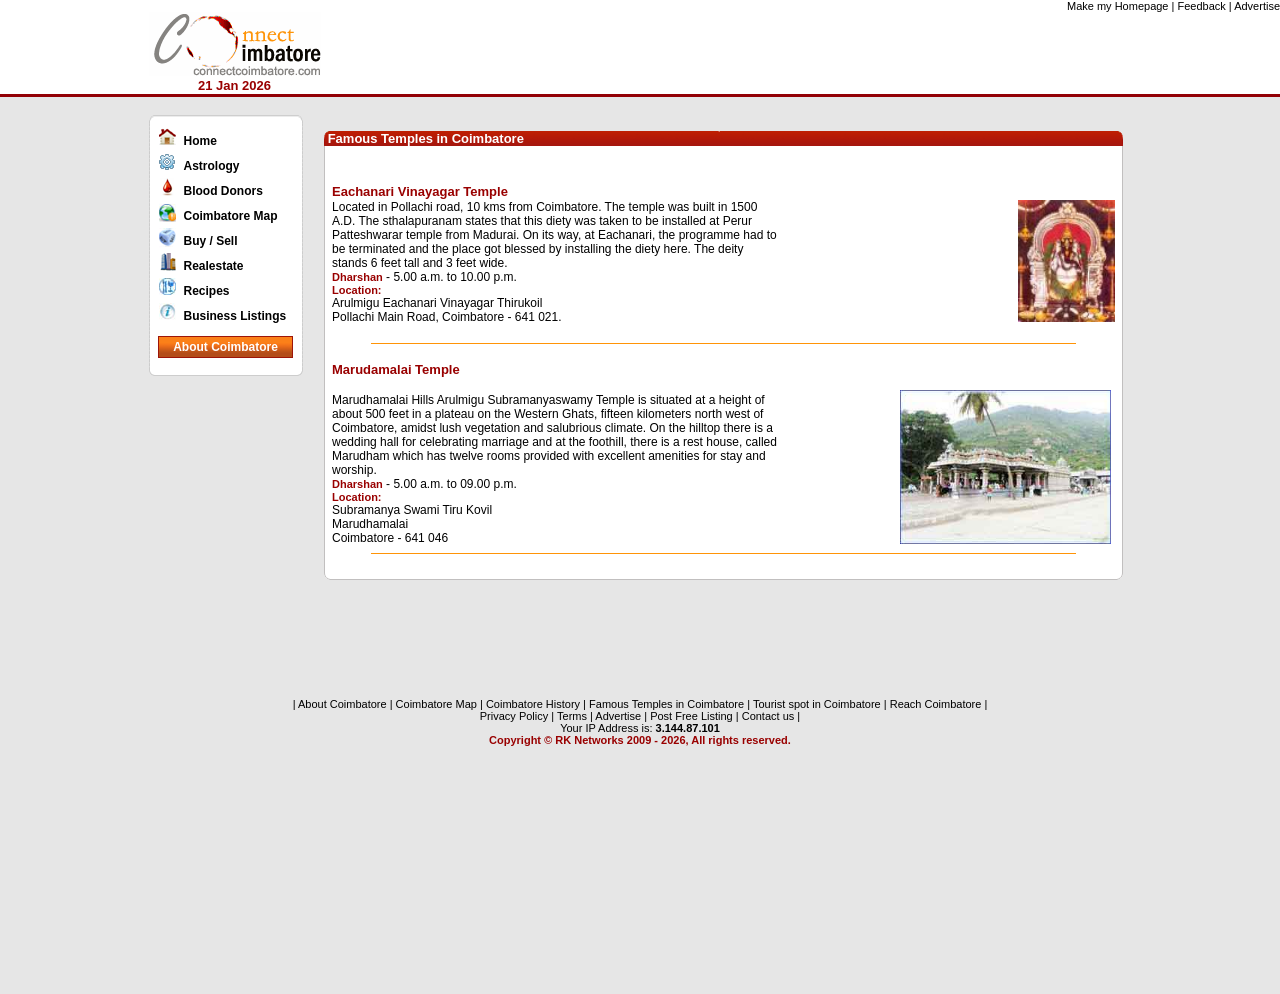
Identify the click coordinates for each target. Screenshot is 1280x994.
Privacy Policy (514, 716)
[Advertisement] (232, 694)
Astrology (212, 166)
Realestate (214, 266)
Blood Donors (223, 191)
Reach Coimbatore (936, 704)
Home (200, 141)
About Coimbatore (225, 347)
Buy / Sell (211, 241)
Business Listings (235, 316)
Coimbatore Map (231, 216)
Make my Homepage (1118, 6)
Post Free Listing (691, 716)
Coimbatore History (533, 704)
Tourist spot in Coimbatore (817, 704)
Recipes (207, 291)
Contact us (768, 716)
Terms (572, 716)
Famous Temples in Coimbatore (665, 704)
